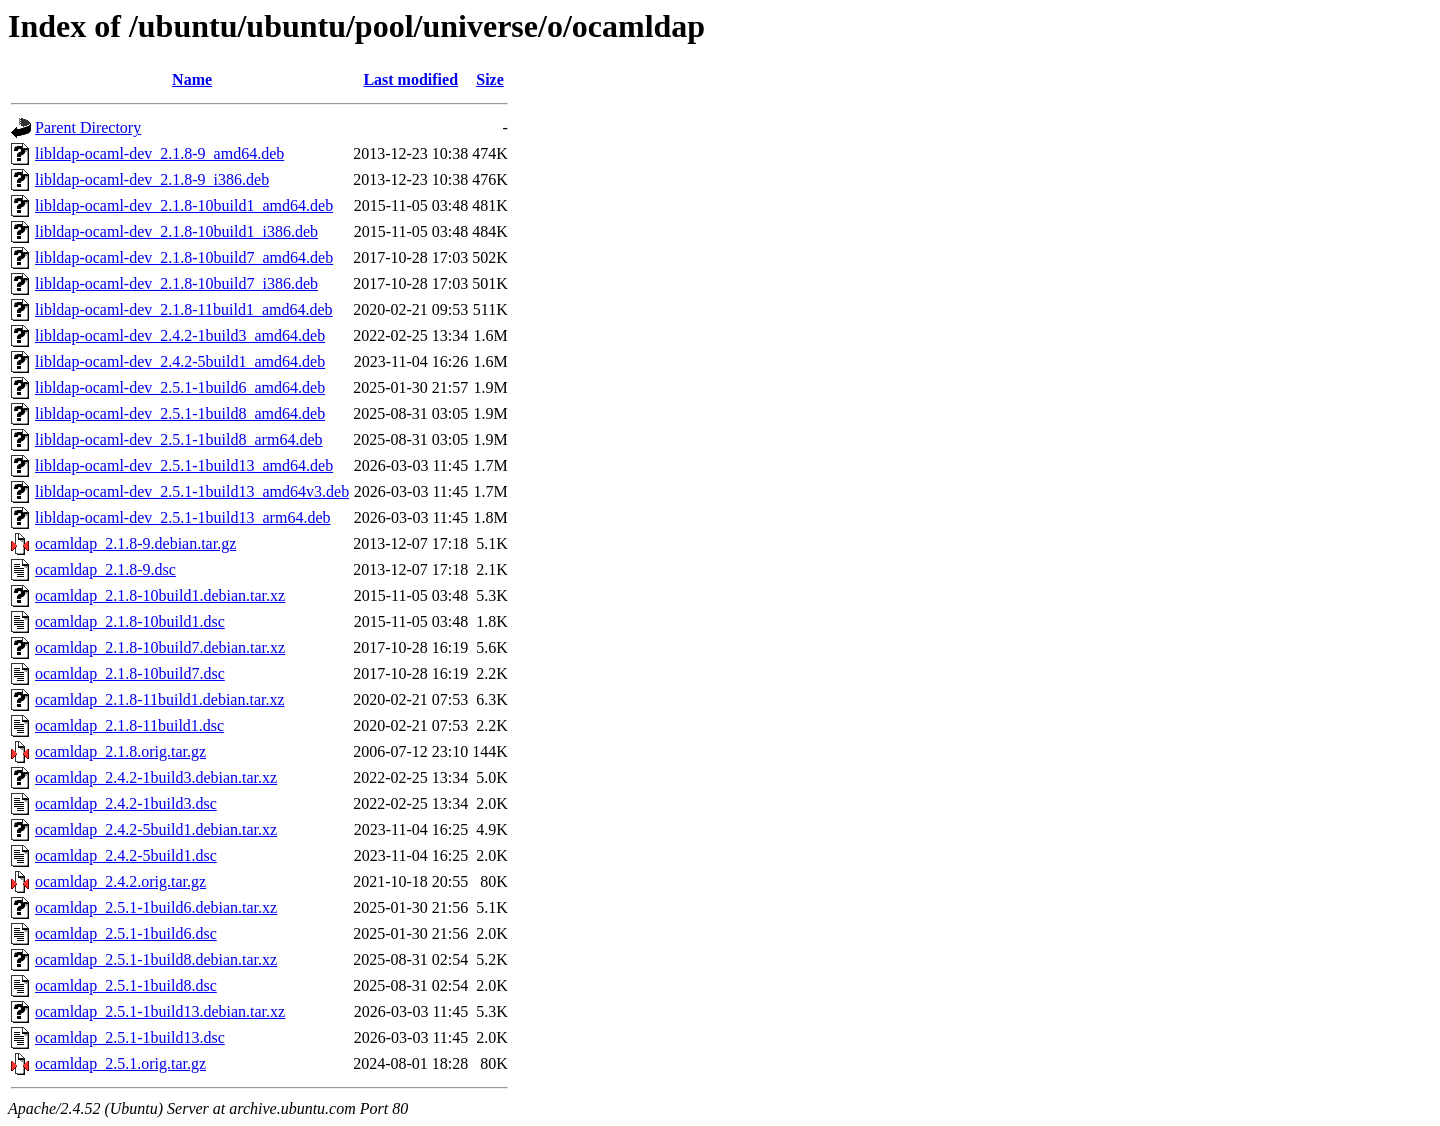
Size (490, 79)
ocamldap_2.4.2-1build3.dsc (126, 803)
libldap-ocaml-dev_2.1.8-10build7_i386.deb (176, 283)
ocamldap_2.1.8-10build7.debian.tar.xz (160, 647)
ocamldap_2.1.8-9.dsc (105, 569)
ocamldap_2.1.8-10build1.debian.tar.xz (160, 595)
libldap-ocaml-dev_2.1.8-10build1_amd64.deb (184, 205)
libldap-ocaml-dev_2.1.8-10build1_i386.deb (176, 231)
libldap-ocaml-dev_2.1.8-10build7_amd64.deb (184, 257)
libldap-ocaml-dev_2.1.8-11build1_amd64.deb (184, 309)
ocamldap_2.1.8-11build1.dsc (129, 725)
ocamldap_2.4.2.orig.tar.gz (120, 881)
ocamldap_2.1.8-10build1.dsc (130, 621)
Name (192, 79)
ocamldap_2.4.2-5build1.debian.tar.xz (156, 829)
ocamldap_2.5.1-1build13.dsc (130, 1037)
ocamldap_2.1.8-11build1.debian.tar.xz (160, 699)
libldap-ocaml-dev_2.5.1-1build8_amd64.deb (180, 413)
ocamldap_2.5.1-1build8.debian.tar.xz (156, 959)
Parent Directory (88, 127)
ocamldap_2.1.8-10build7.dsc (130, 673)
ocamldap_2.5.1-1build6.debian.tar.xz (156, 907)
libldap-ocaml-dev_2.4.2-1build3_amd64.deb (180, 335)
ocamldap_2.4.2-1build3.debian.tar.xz (156, 777)
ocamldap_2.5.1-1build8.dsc (126, 985)
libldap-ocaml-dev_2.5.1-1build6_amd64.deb (180, 387)
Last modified (410, 79)
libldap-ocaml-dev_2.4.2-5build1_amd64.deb (180, 361)
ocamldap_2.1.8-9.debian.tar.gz (135, 543)
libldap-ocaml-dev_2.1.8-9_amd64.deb (159, 153)
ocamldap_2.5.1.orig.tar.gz (120, 1063)
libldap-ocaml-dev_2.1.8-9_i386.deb (152, 179)
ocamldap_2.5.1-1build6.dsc (126, 933)
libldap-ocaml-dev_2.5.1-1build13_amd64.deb (184, 465)
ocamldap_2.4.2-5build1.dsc (126, 855)
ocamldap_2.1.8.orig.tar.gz (120, 751)
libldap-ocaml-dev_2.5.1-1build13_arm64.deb (182, 517)
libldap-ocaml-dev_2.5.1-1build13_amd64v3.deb (192, 491)
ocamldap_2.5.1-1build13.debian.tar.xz (160, 1011)
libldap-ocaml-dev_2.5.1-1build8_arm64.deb (178, 439)
